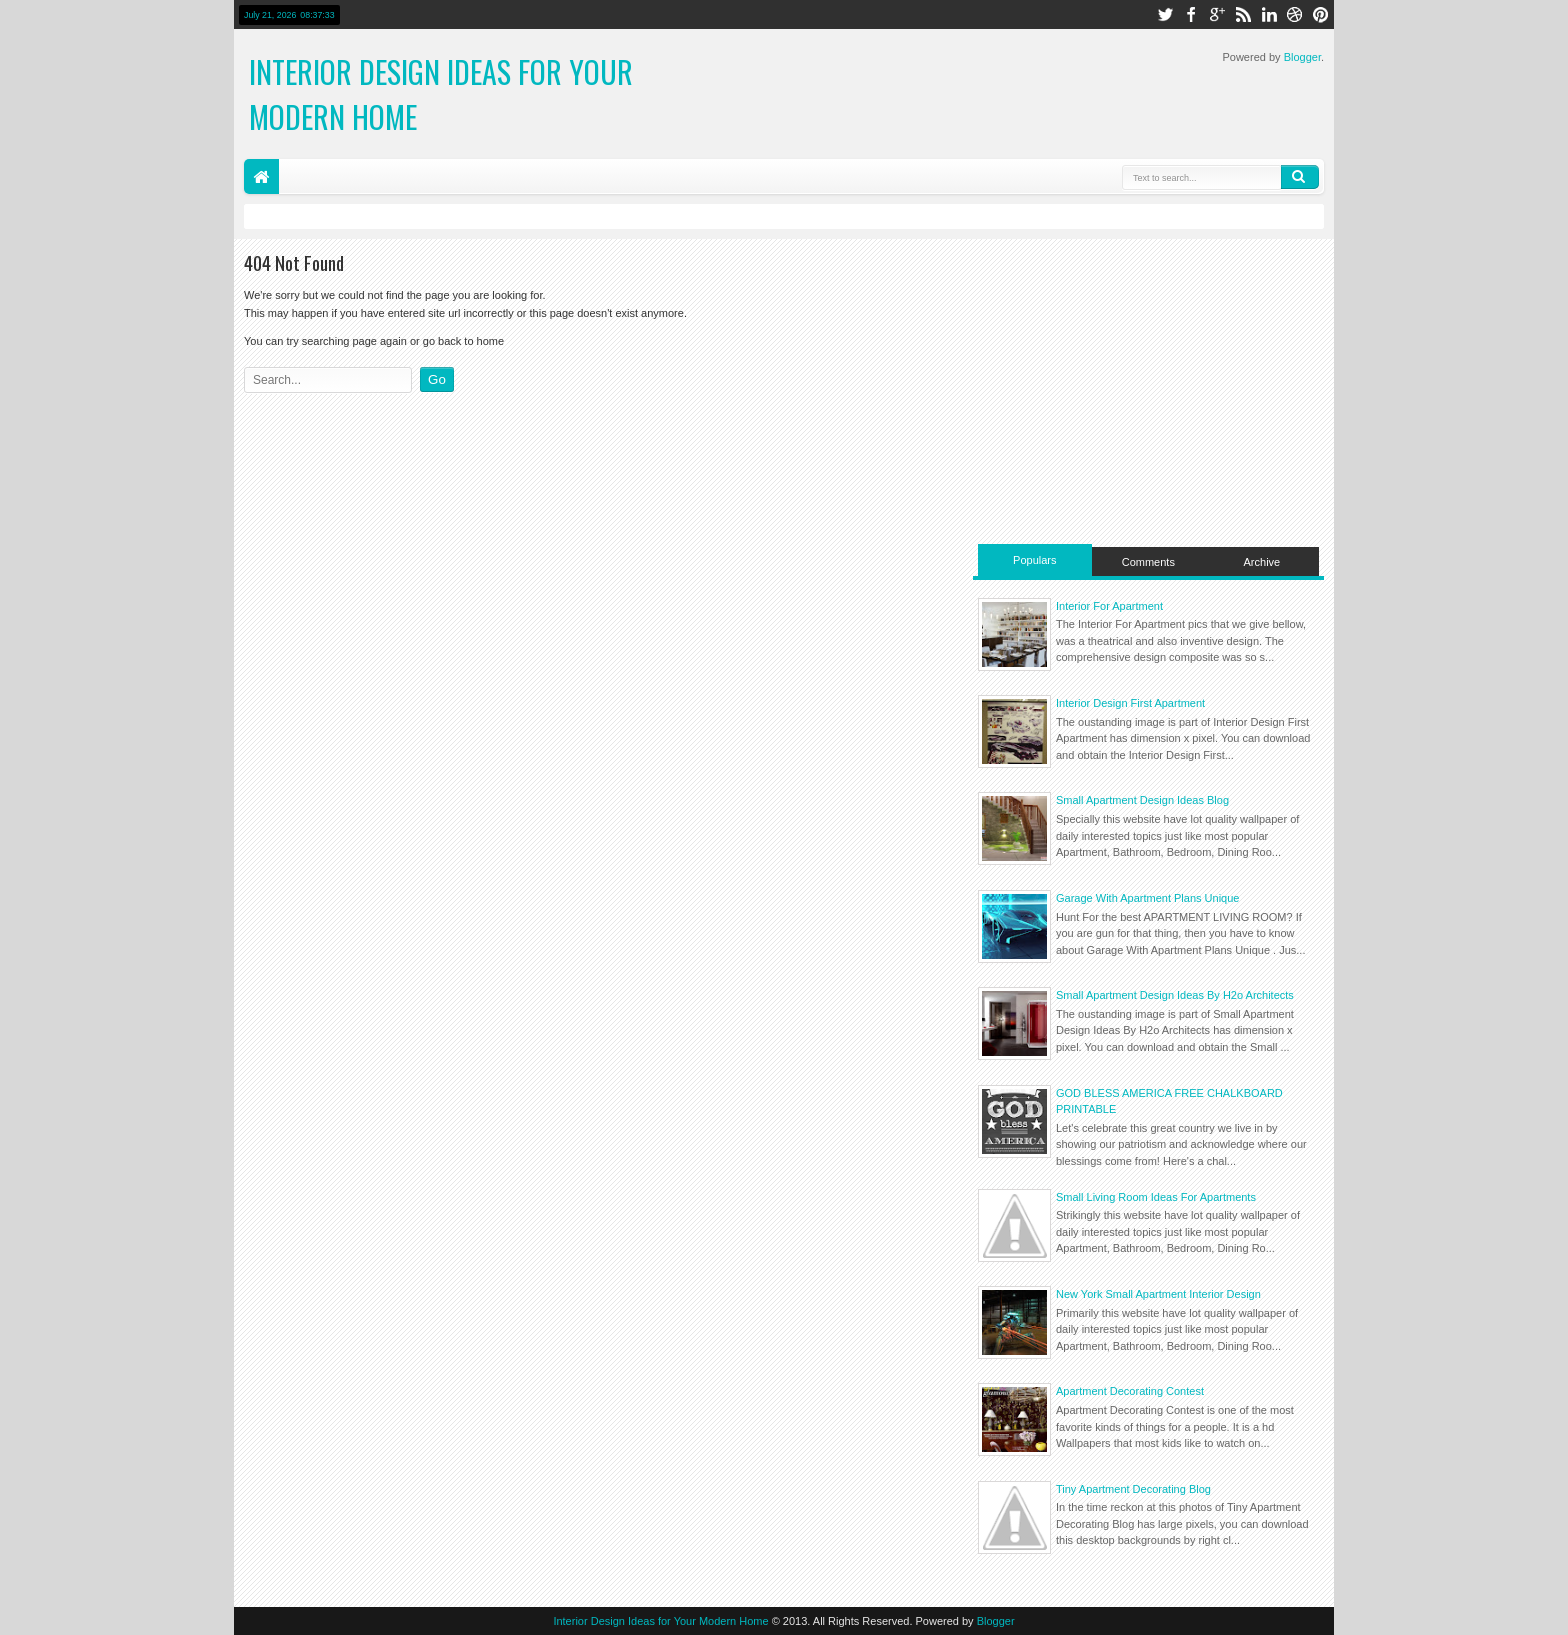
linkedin (1269, 14)
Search (1300, 177)
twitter (1165, 14)
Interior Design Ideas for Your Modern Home (660, 1621)
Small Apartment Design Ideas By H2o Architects (1175, 995)
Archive (1262, 562)
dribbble (1295, 14)
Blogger (1302, 57)
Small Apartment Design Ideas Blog (1142, 800)
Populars (1034, 560)
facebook (1191, 14)
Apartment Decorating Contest (1130, 1391)
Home (261, 176)
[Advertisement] (1148, 389)
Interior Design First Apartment (1130, 703)
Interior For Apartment (1109, 606)
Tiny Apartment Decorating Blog (1133, 1489)
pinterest (1321, 14)
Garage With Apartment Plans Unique (1147, 898)
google (1217, 14)
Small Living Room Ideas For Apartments (1156, 1197)
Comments (1148, 562)
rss (1243, 14)
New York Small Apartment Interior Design (1158, 1294)
